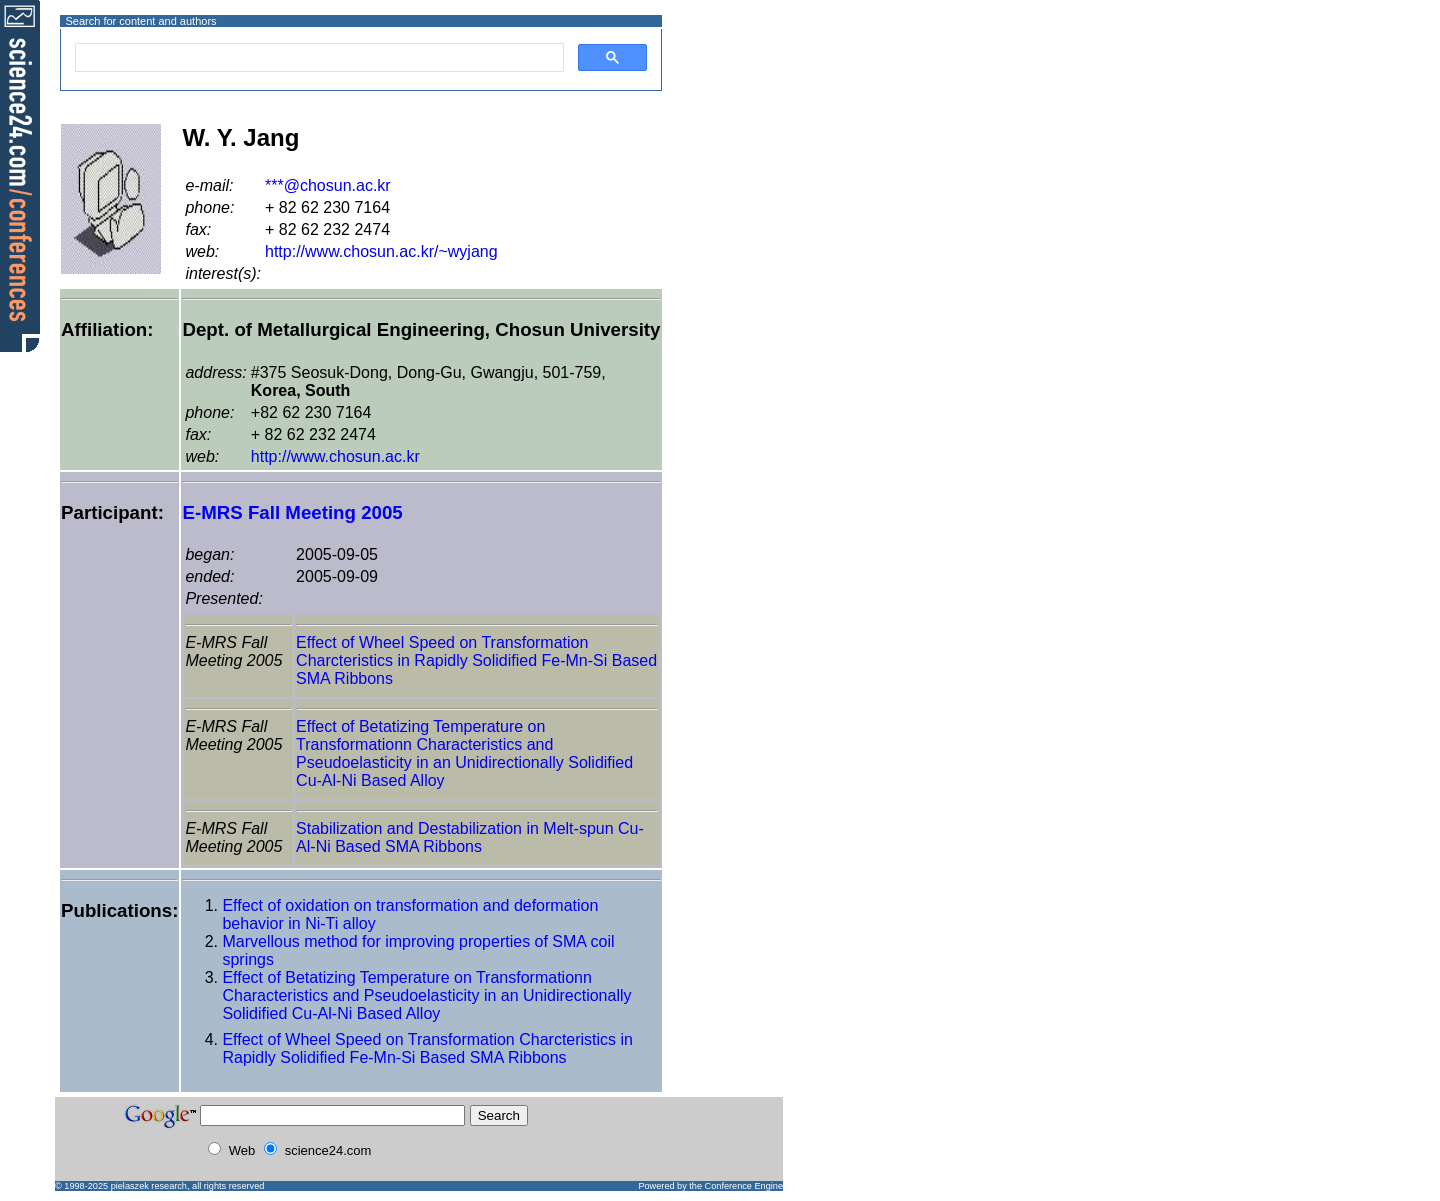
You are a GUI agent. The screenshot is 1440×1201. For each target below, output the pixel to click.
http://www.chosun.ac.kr (335, 456)
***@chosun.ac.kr (328, 185)
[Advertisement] (734, 93)
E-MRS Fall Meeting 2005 (292, 512)
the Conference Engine (736, 1186)
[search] (317, 58)
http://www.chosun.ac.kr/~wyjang (381, 251)
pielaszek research (149, 1186)
